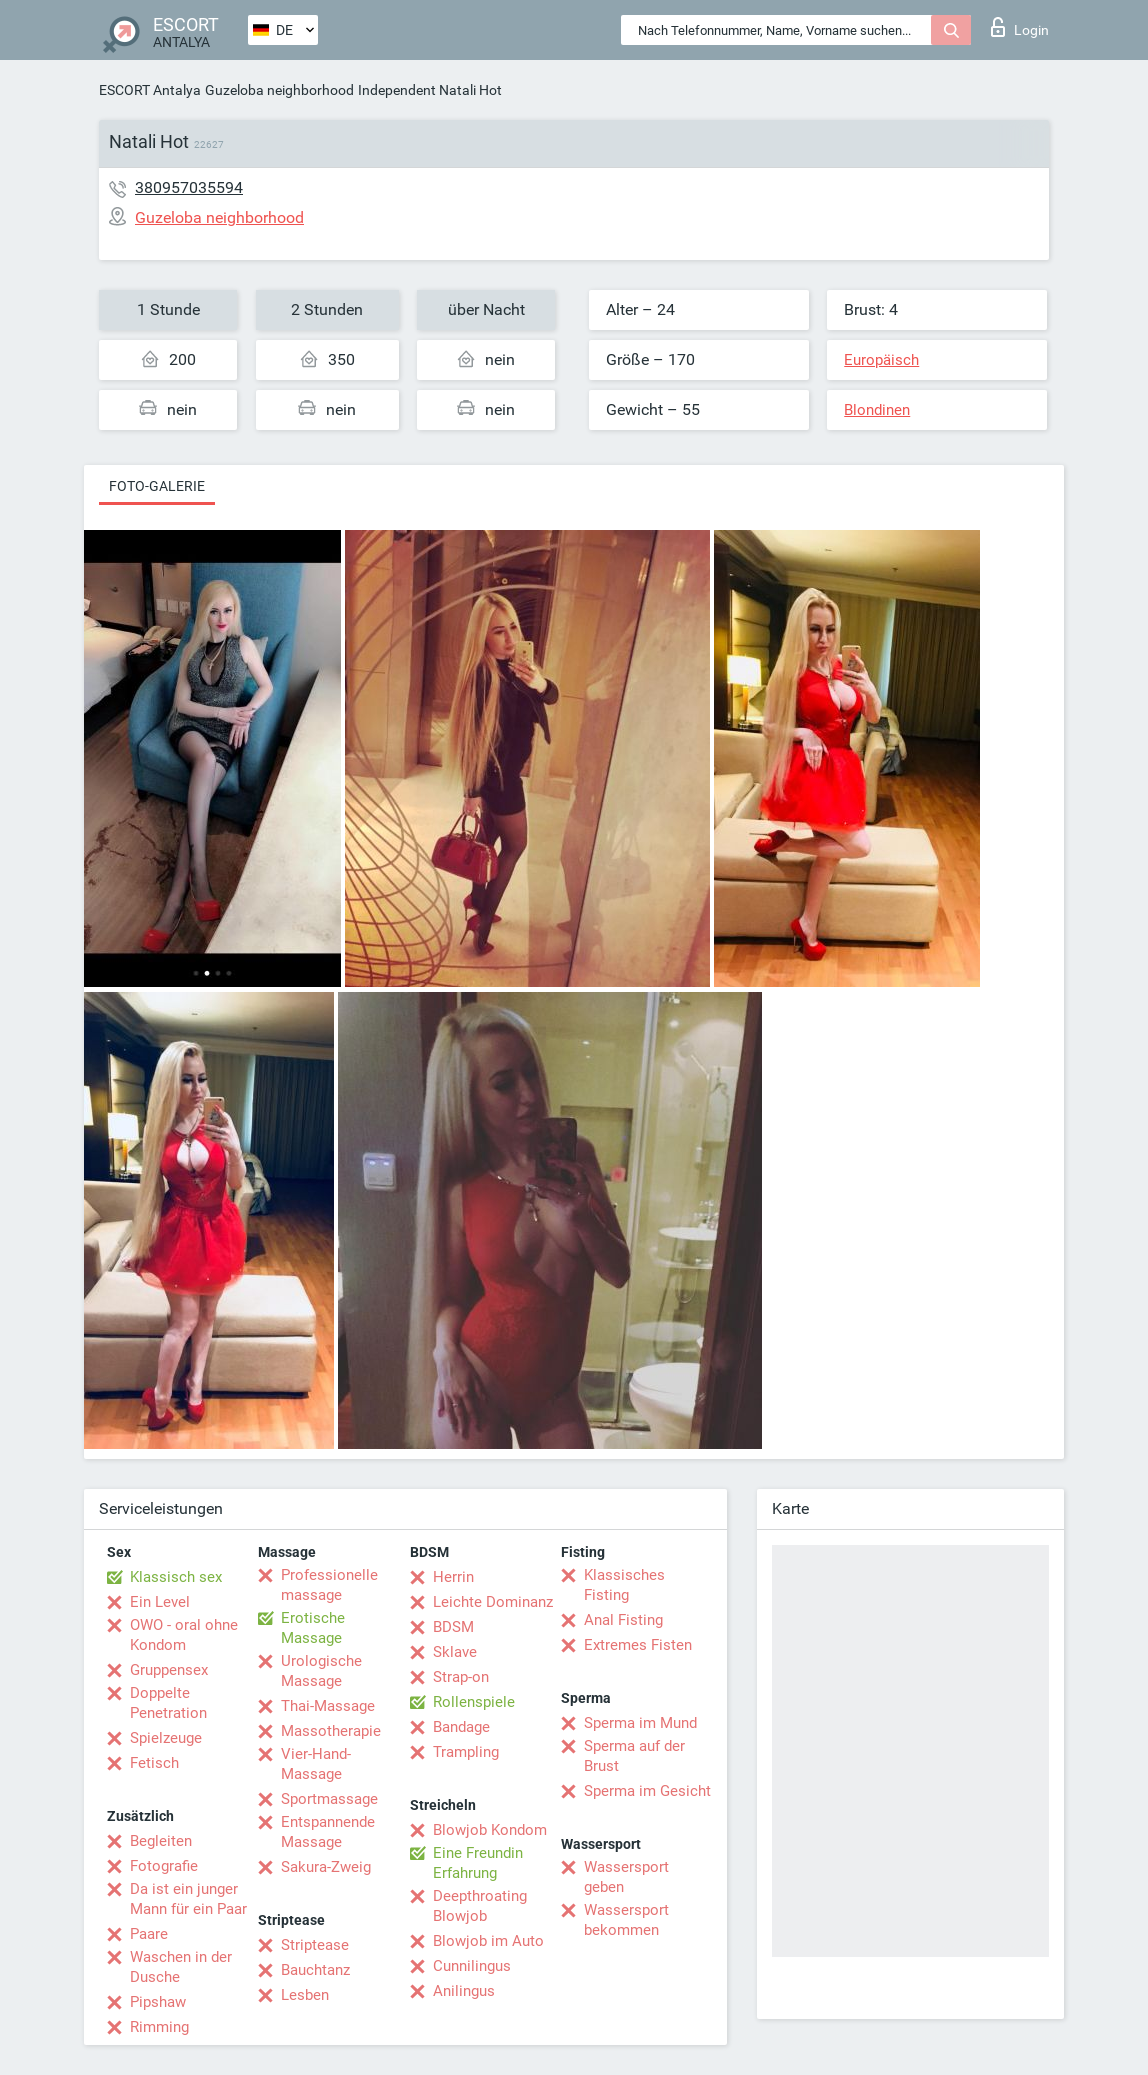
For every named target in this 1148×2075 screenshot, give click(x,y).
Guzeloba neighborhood (279, 90)
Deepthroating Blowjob (480, 1906)
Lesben (305, 1995)
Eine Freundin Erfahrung (478, 1863)
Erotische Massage (313, 1628)
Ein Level (160, 1602)
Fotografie (164, 1866)
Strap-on (461, 1677)
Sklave (455, 1652)
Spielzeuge (166, 1738)
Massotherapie (331, 1731)
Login (1020, 27)
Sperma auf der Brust (634, 1756)
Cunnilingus (472, 1966)
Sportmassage (329, 1799)
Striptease (315, 1945)
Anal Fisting (623, 1620)
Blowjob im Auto (488, 1941)
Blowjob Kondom (490, 1830)
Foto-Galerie (157, 486)
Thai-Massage (328, 1706)
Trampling (466, 1752)
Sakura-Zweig (326, 1867)
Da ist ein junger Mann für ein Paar (188, 1899)
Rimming (159, 2027)
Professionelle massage (329, 1585)
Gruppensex (169, 1670)
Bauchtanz (315, 1970)
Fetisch (154, 1763)
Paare (149, 1934)
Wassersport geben (626, 1877)
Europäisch (881, 360)
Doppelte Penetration (168, 1703)
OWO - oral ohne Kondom (184, 1635)
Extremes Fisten (638, 1645)
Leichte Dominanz (493, 1602)
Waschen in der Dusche (181, 1967)
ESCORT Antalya (150, 90)
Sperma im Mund (640, 1723)
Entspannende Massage (328, 1832)
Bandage (461, 1727)
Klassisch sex (176, 1577)
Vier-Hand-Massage (316, 1764)
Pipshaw (158, 2002)
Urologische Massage (321, 1671)
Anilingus (464, 1991)
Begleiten (161, 1841)
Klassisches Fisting (624, 1585)
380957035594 (189, 187)
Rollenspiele (474, 1702)
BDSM (453, 1627)
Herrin (453, 1577)
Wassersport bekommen (626, 1920)
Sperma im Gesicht (647, 1791)
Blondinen (877, 410)
